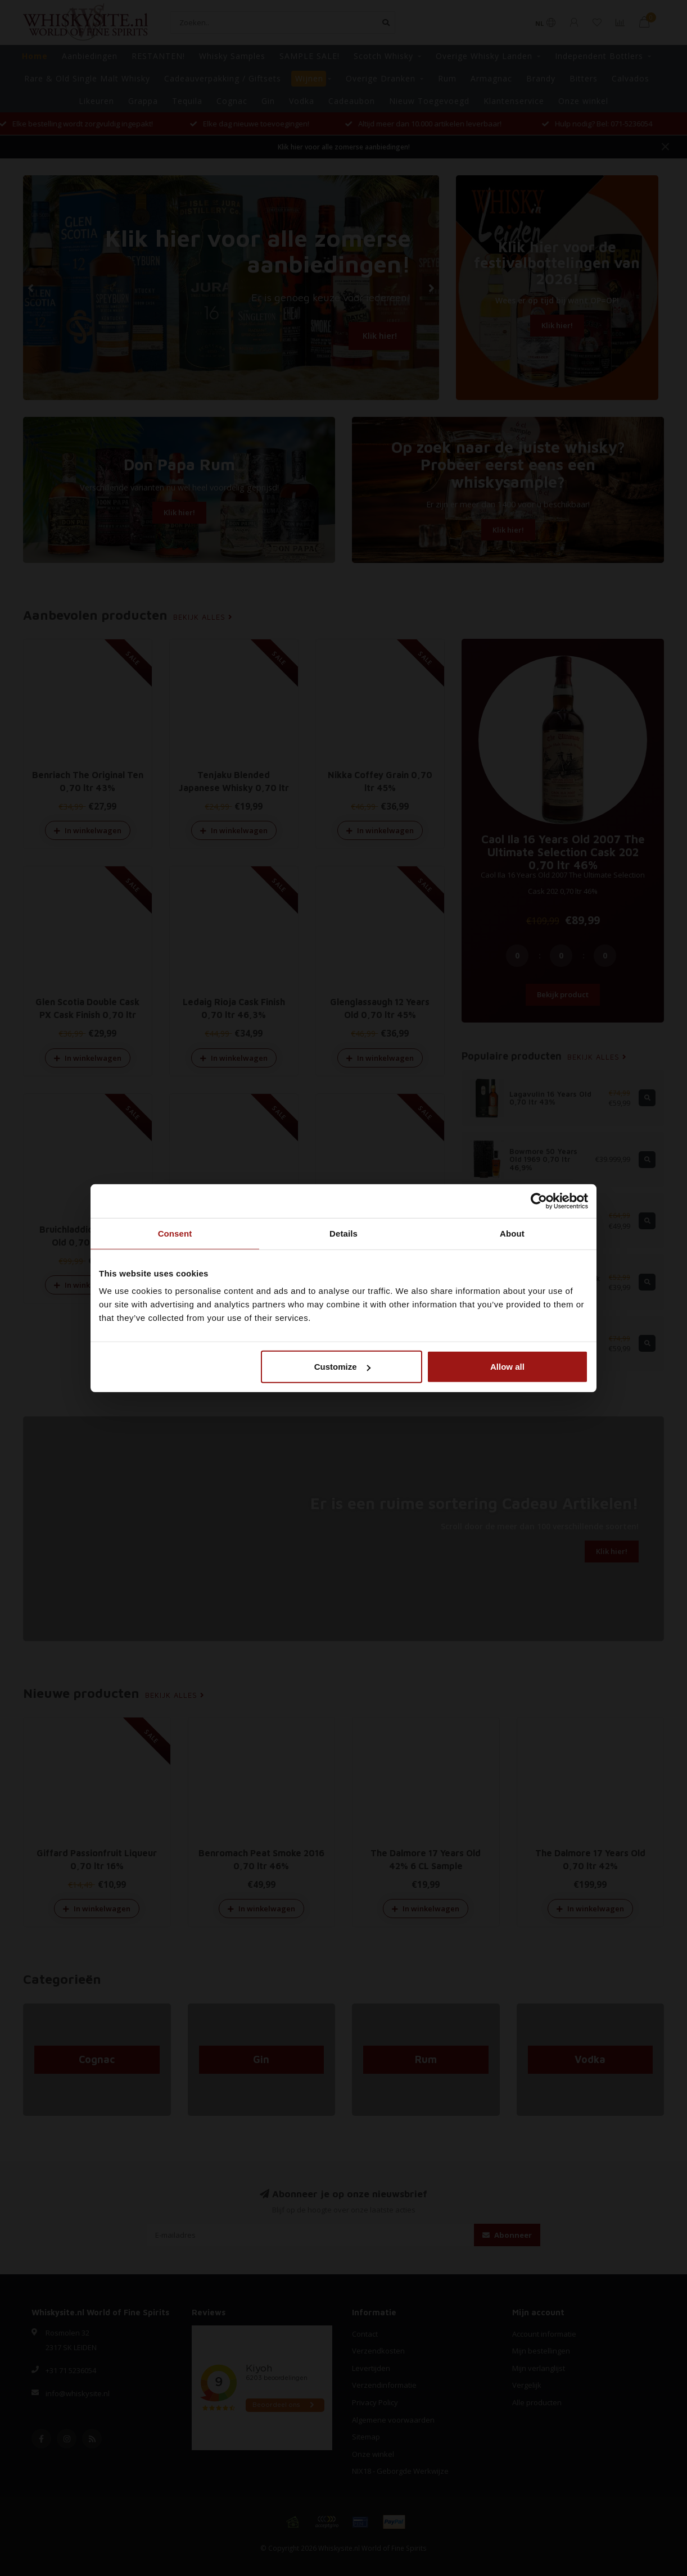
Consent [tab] (175, 1233)
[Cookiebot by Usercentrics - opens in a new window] (539, 1200)
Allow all (507, 1366)
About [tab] (512, 1233)
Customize (342, 1366)
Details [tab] (343, 1233)
